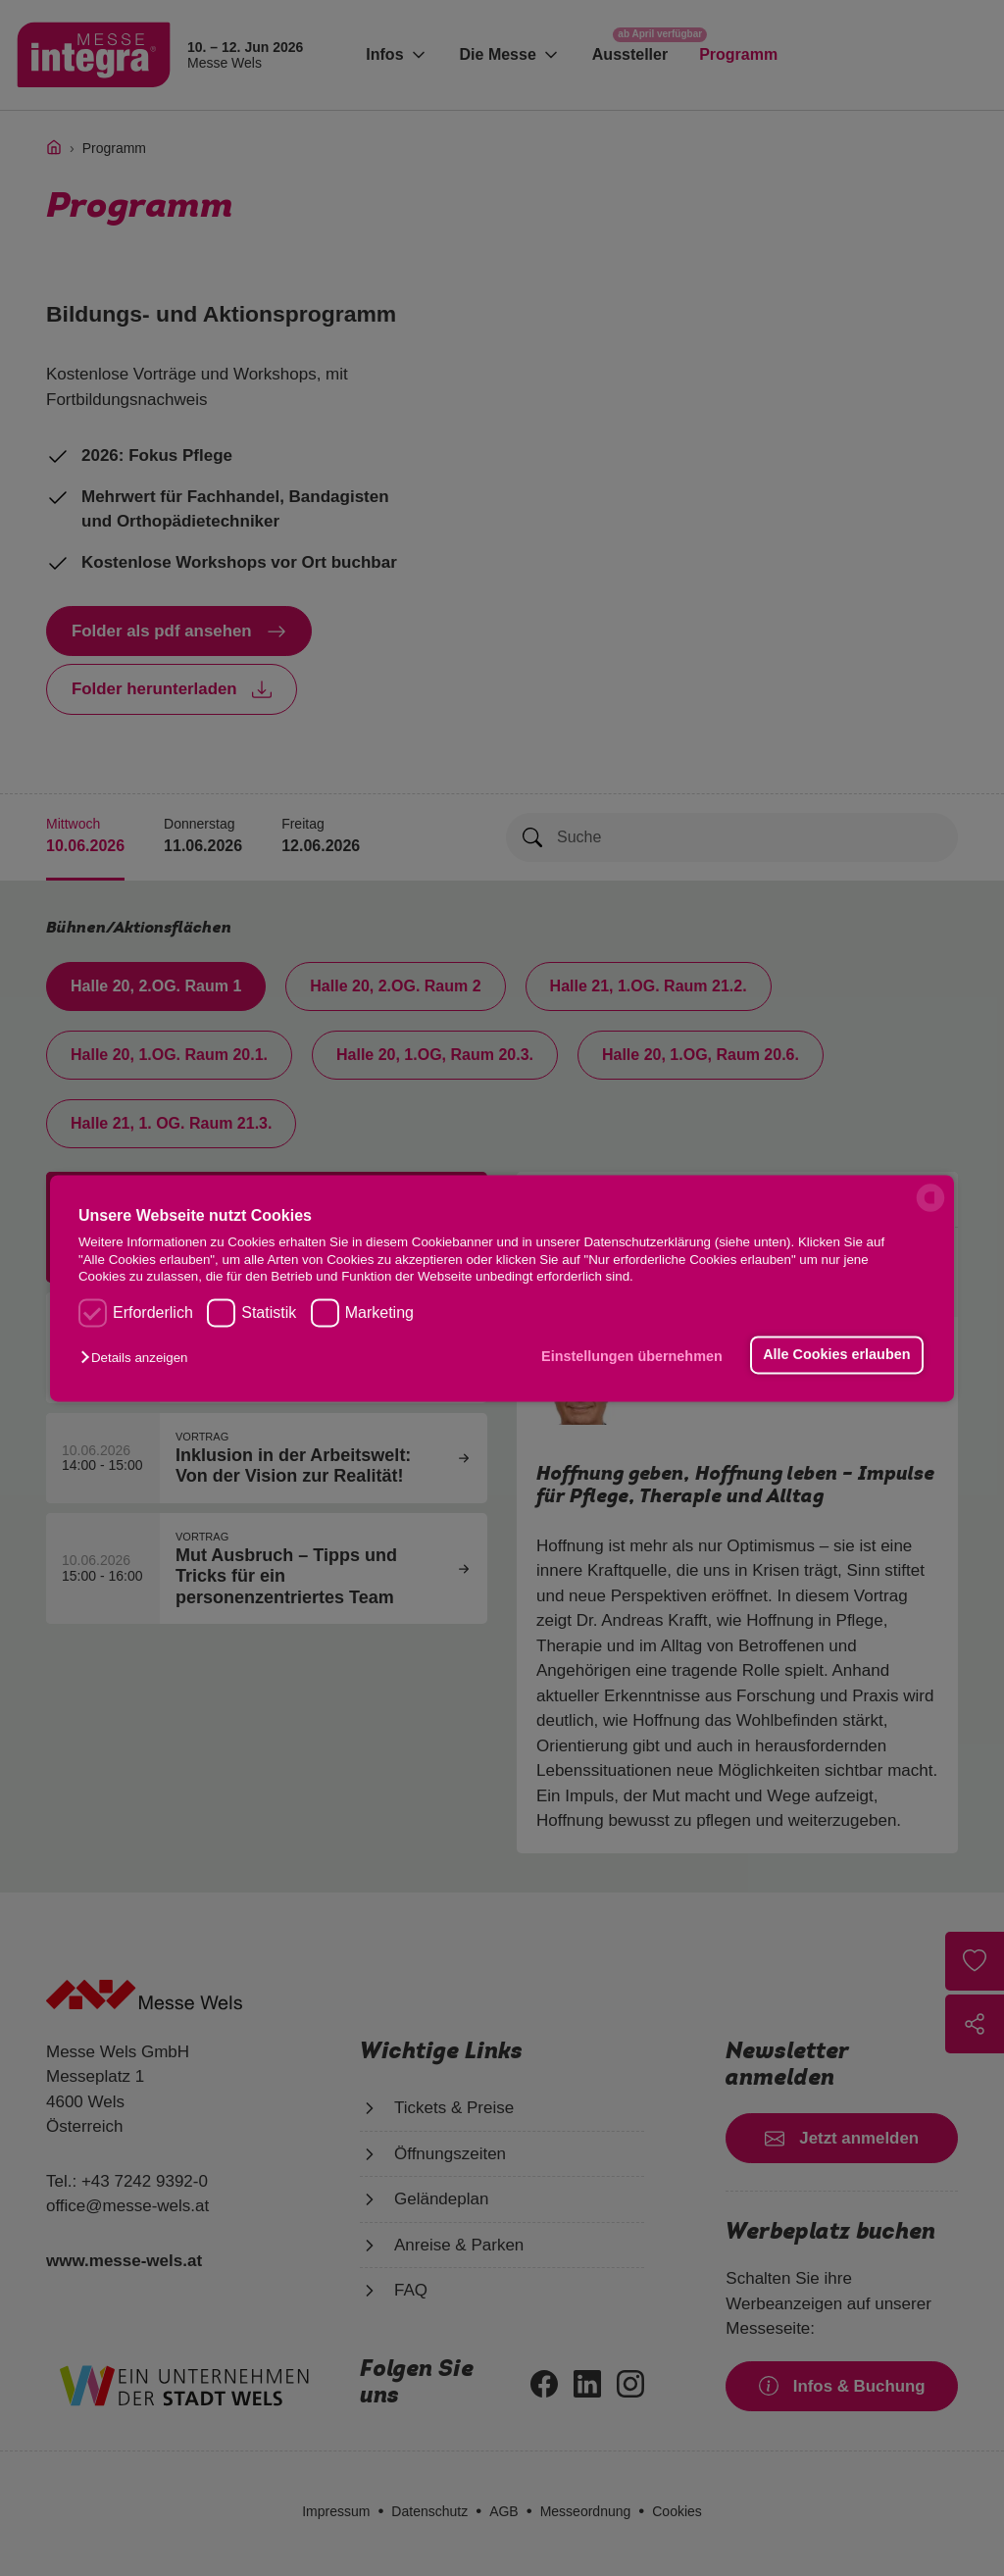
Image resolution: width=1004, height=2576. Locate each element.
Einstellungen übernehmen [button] (632, 1357)
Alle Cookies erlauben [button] (836, 1355)
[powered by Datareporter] (930, 1209)
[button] (138, 1358)
